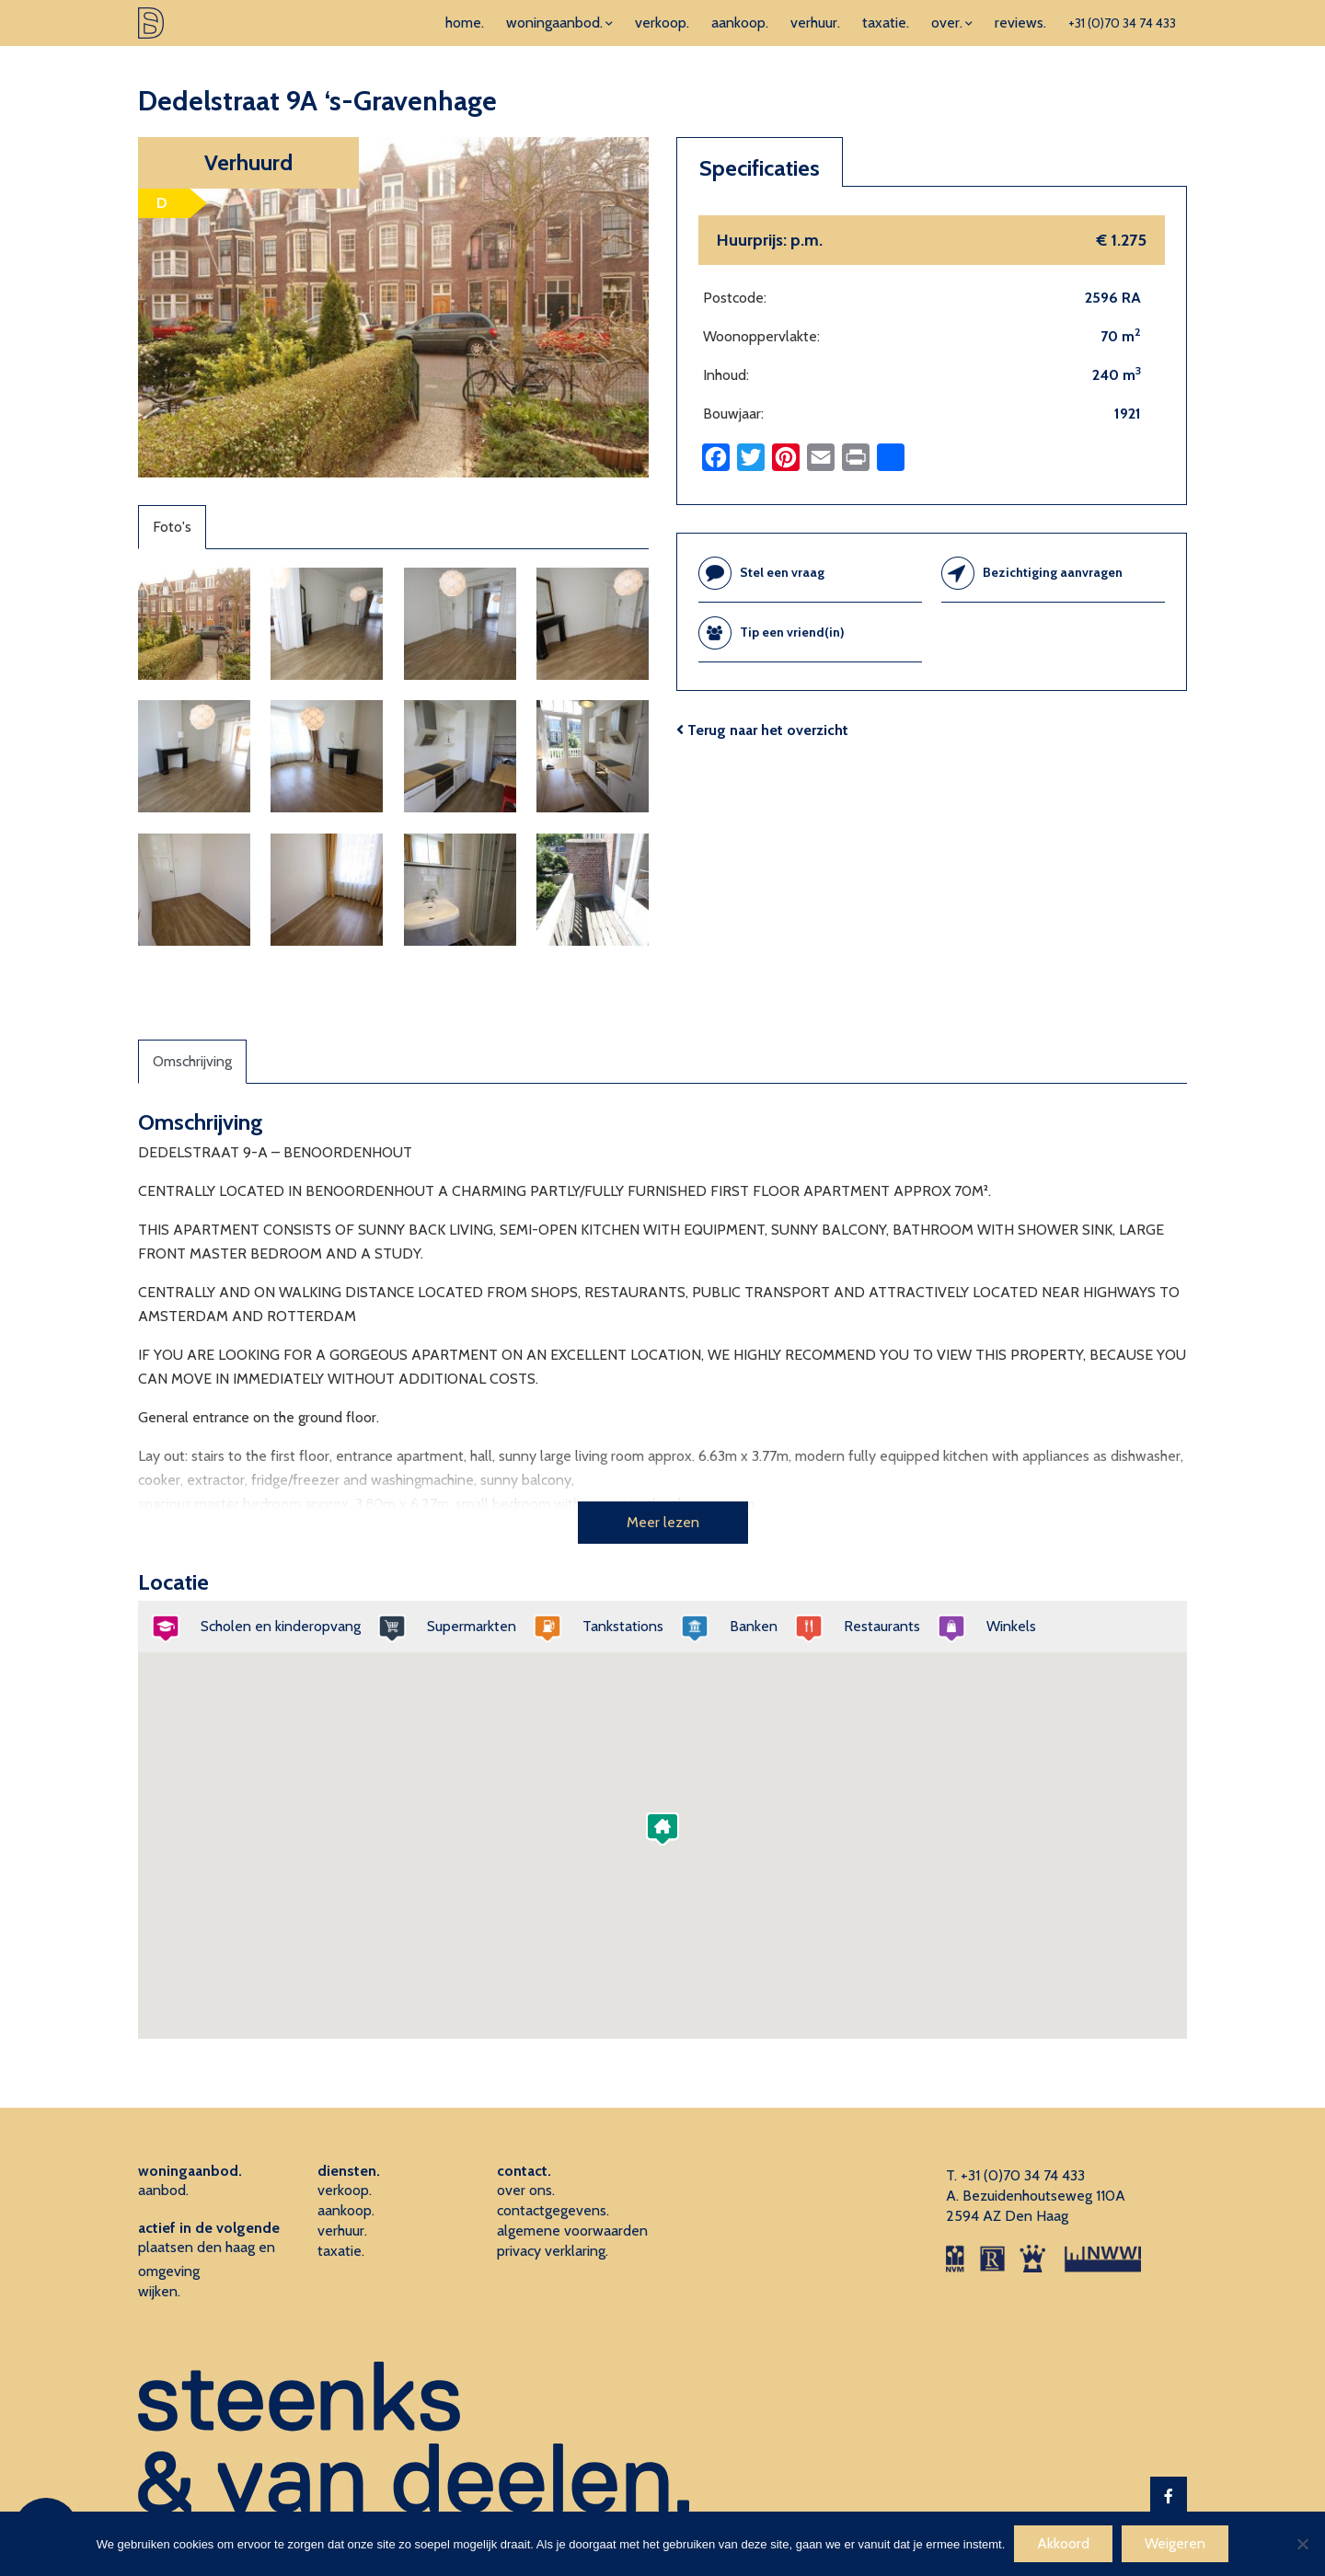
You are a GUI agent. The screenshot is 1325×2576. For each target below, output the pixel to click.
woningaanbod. (554, 22)
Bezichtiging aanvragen (1053, 572)
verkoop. (662, 22)
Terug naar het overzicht (762, 730)
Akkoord (1063, 2543)
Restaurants (876, 1626)
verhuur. (815, 22)
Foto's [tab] (172, 526)
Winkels (1005, 1626)
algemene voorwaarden (572, 2230)
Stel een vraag (782, 572)
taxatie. (885, 22)
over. (946, 22)
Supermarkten (465, 1626)
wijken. (159, 2291)
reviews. (1020, 22)
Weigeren (1175, 2543)
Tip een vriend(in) (792, 632)
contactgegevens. (553, 2210)
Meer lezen (663, 1522)
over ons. (526, 2190)
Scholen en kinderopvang (275, 1626)
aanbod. (163, 2190)
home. (464, 22)
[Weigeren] (1302, 2544)
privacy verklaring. (552, 2251)
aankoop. (739, 22)
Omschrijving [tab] (192, 1061)
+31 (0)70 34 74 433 (1122, 23)
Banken (748, 1626)
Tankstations (616, 1626)
